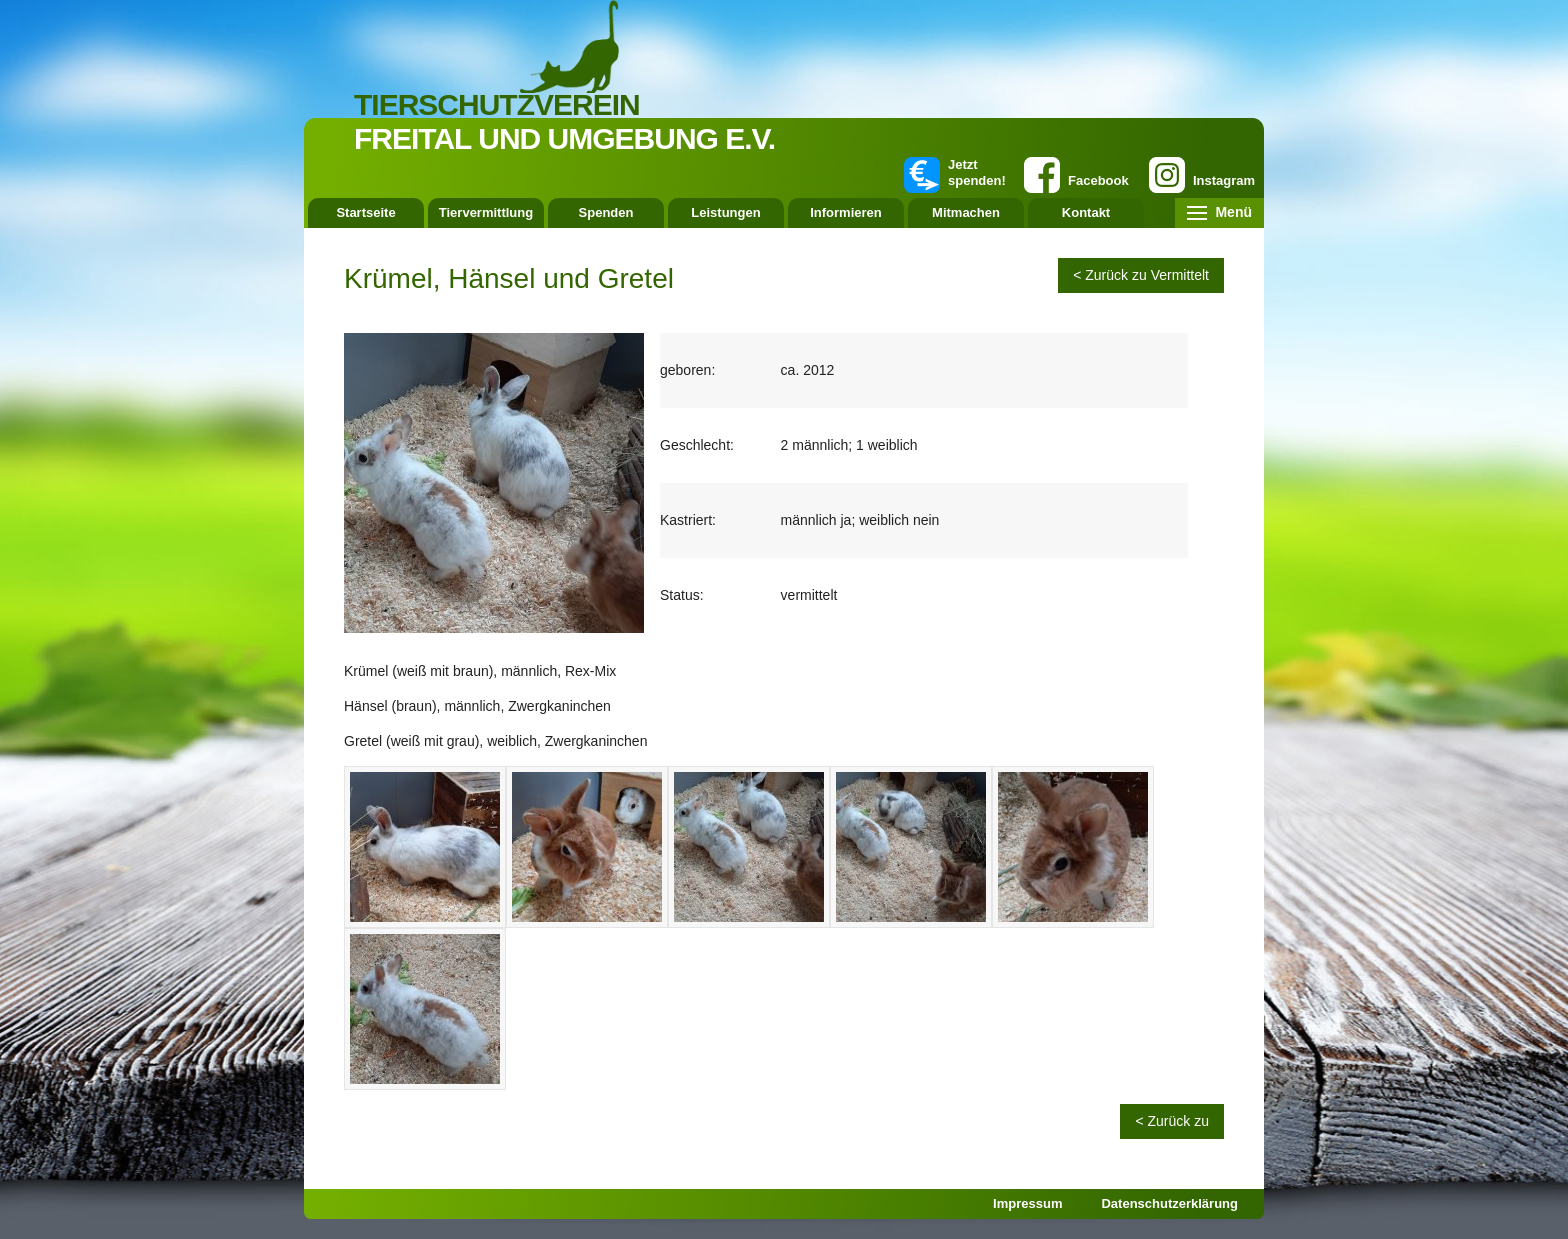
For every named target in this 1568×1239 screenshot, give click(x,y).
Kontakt (1086, 212)
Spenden (606, 212)
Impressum (1027, 1203)
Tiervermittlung (486, 212)
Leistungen (725, 212)
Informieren (846, 212)
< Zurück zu (1172, 1121)
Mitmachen (966, 212)
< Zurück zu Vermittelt (1141, 275)
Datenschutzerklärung (1169, 1203)
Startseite (365, 212)
